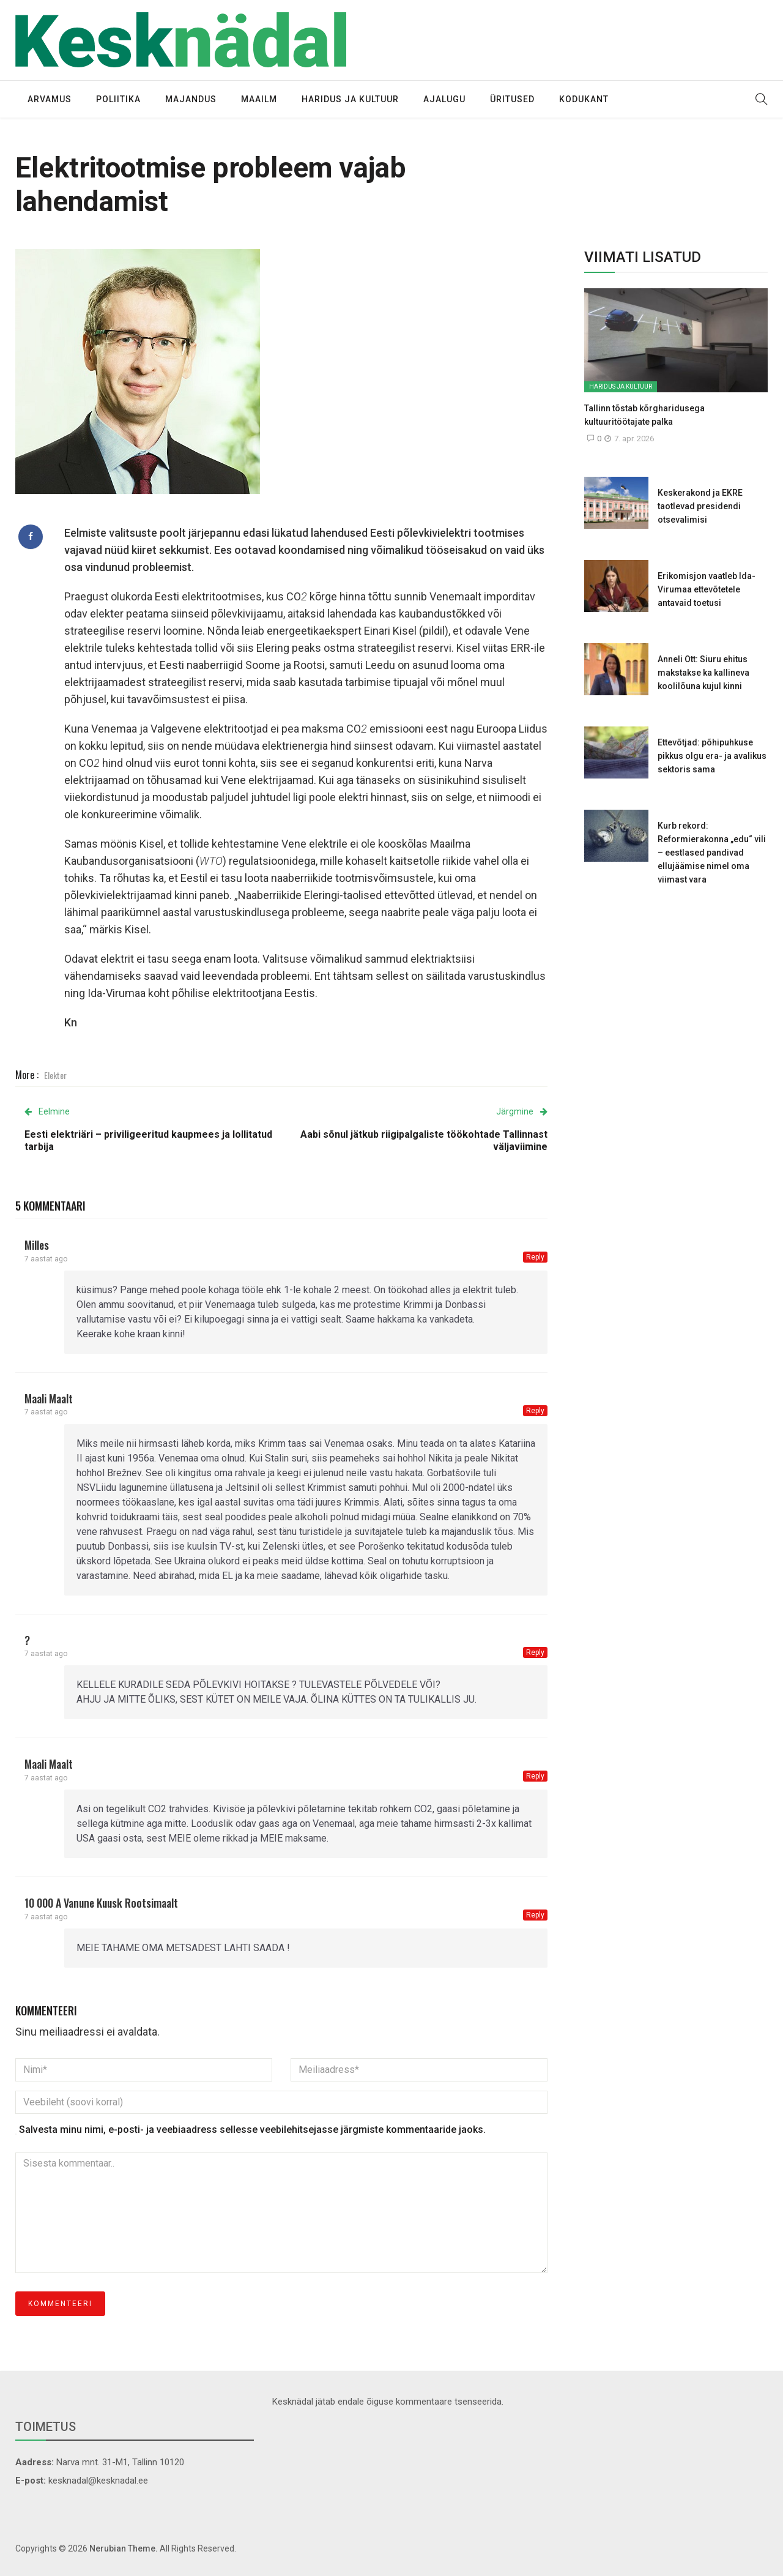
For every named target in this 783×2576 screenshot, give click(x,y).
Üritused (512, 99)
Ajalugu (444, 99)
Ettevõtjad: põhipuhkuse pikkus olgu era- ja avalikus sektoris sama (712, 755)
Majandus (191, 99)
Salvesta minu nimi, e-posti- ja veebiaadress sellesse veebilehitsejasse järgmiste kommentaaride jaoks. (252, 2129)
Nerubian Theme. (123, 2548)
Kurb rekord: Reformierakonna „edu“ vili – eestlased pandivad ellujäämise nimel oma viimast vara (712, 852)
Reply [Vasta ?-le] (535, 1652)
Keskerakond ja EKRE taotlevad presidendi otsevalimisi (700, 506)
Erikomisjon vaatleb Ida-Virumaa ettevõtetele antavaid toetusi (706, 589)
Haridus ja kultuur (350, 99)
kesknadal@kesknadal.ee (98, 2480)
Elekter (55, 1075)
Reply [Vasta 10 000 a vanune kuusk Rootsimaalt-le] (535, 1915)
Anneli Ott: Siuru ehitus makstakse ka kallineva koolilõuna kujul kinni (703, 672)
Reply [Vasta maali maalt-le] (535, 1410)
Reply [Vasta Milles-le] (535, 1257)
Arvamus (50, 99)
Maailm (259, 99)
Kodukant (584, 99)
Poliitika (118, 99)
